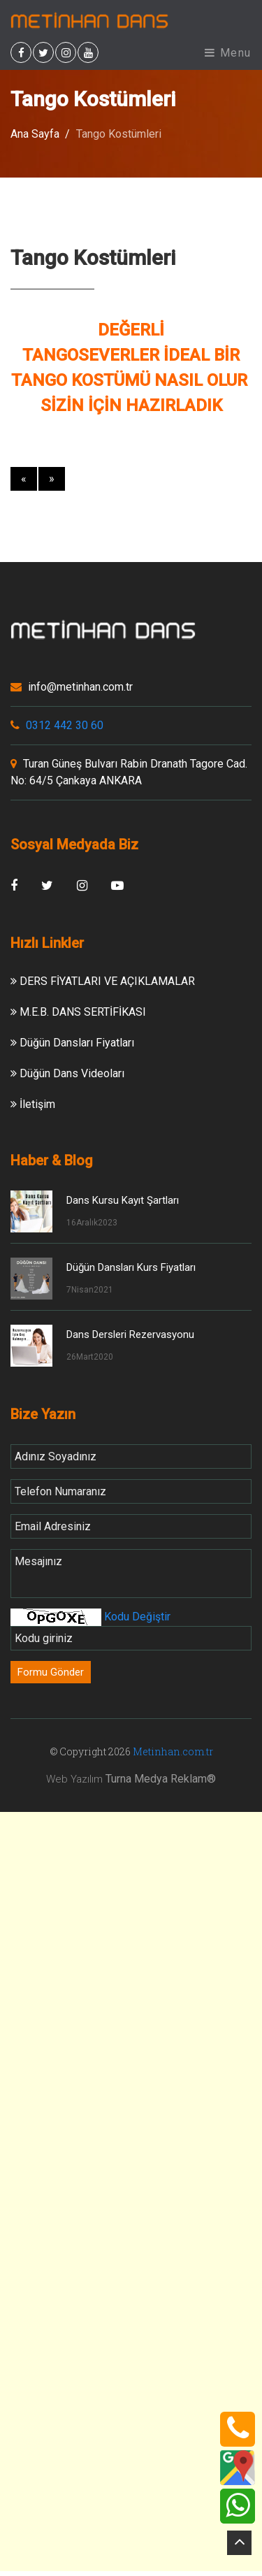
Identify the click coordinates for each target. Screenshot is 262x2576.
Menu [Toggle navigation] (228, 52)
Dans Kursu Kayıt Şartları (122, 1200)
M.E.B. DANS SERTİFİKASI (78, 1012)
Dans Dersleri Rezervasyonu (130, 1334)
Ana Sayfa (34, 134)
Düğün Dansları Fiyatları (72, 1042)
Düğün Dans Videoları (67, 1073)
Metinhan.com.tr (173, 1751)
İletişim (32, 1104)
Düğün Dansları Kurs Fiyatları (131, 1267)
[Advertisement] (131, 1948)
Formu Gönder (50, 1672)
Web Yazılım (74, 1779)
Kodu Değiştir (135, 1616)
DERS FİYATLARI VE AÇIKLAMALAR (102, 981)
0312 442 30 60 (56, 725)
